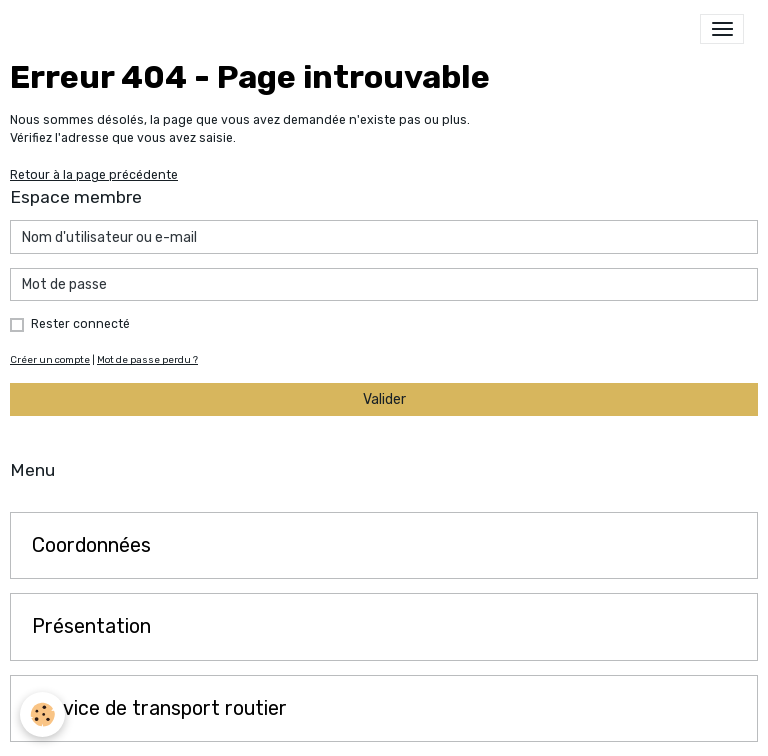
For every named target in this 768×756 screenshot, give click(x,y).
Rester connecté (80, 324)
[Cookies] (42, 714)
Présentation (91, 626)
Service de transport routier (159, 708)
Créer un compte (50, 359)
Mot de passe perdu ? (147, 359)
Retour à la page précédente (94, 175)
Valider (384, 399)
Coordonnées (91, 545)
